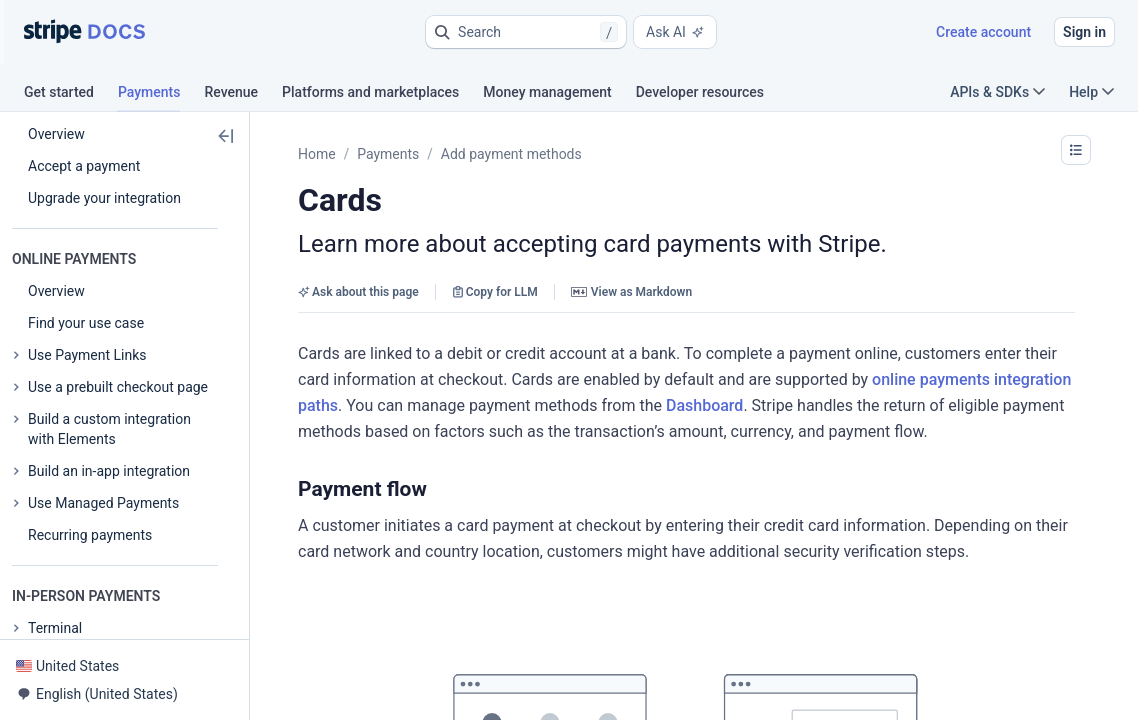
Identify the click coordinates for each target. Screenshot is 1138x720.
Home (317, 154)
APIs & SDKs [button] (997, 92)
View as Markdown (631, 292)
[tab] (71, 95)
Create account (983, 32)
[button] (526, 32)
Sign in (1084, 32)
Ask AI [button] (675, 32)
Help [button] (1091, 92)
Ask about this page (358, 292)
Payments (388, 154)
